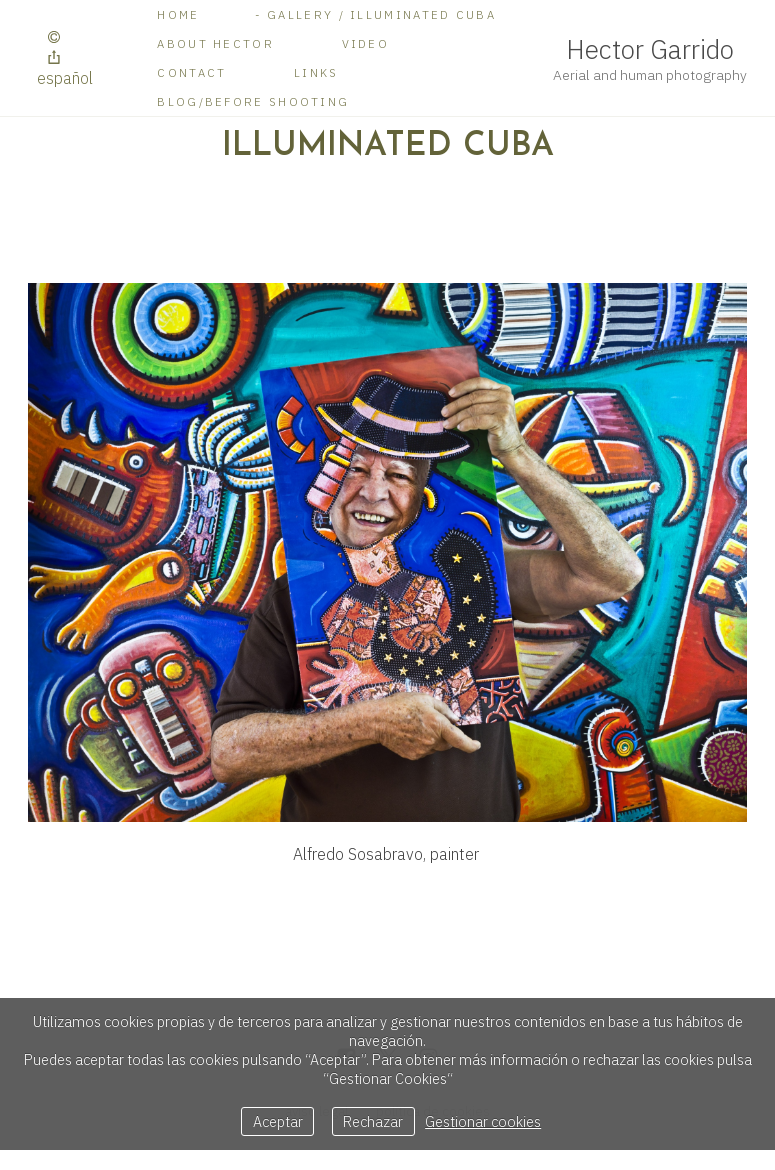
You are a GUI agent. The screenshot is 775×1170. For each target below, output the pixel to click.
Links (316, 72)
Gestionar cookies (483, 1121)
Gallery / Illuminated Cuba (381, 14)
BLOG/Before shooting (253, 101)
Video (366, 43)
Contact (191, 72)
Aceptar (278, 1121)
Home (178, 14)
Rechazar (373, 1121)
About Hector (215, 43)
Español (65, 78)
